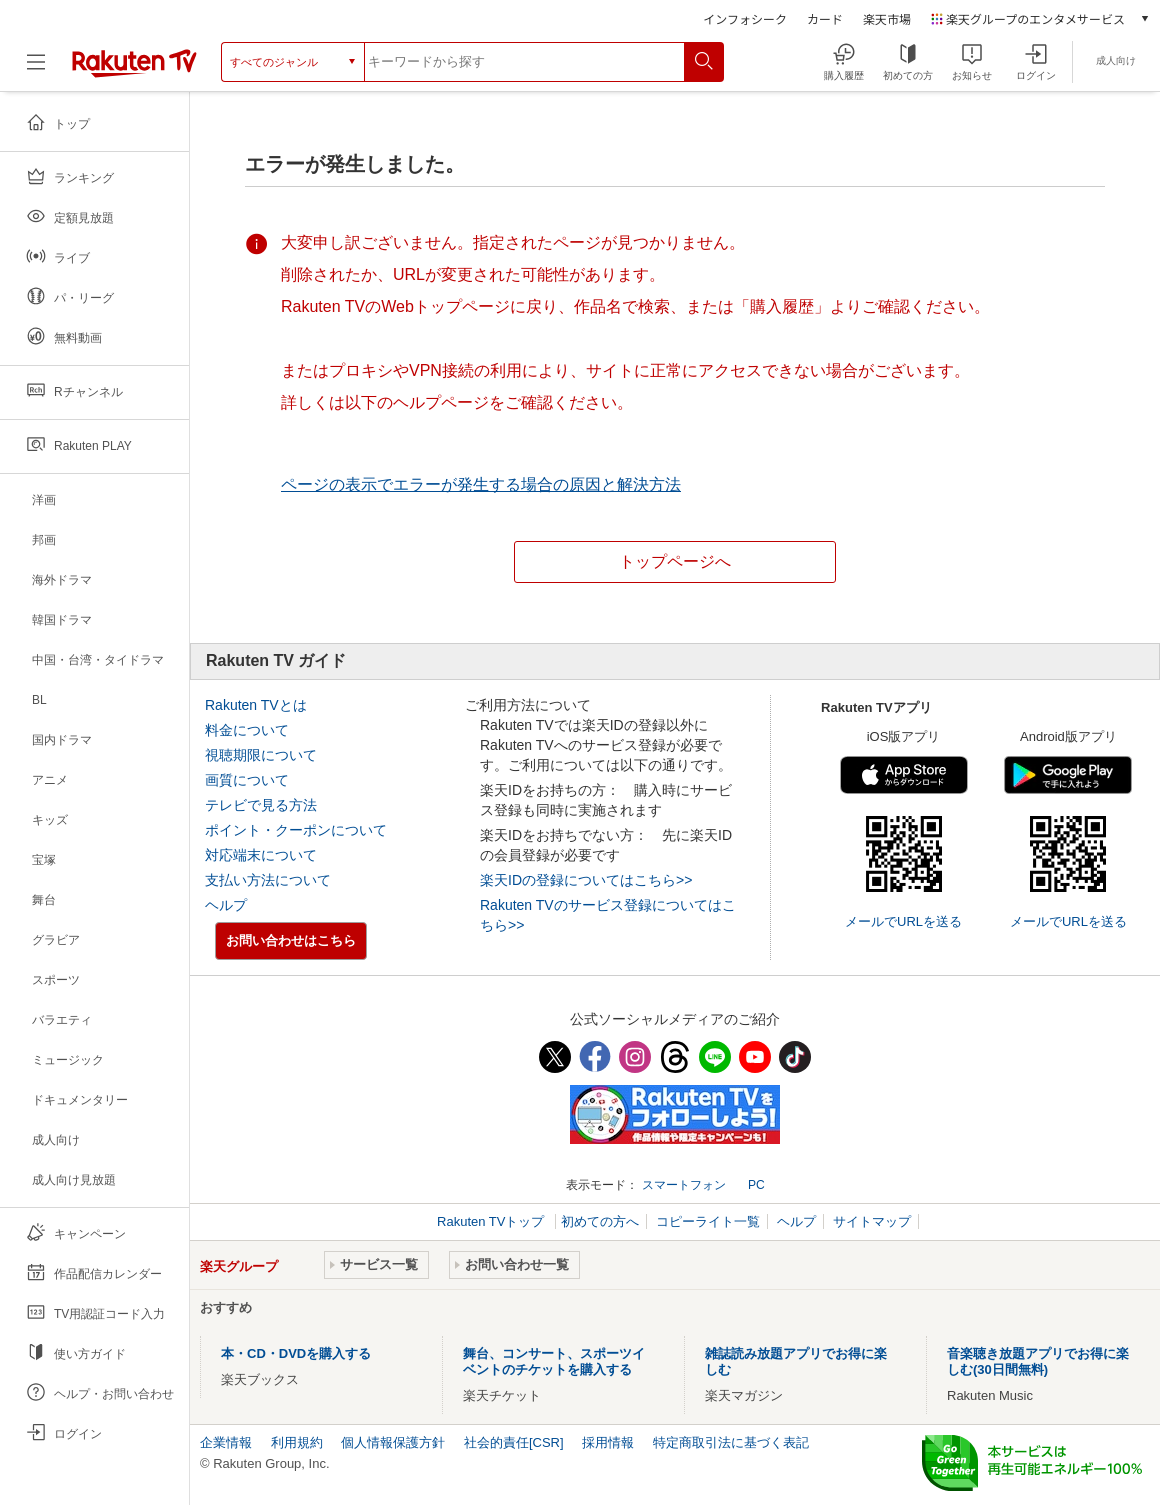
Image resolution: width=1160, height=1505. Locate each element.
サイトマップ (872, 1221)
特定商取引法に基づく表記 (731, 1442)
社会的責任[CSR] (514, 1442)
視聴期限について (261, 755)
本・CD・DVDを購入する (296, 1353)
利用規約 (297, 1442)
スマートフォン (684, 1185)
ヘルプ (226, 905)
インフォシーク (745, 18)
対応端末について (261, 855)
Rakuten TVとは (256, 705)
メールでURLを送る (903, 921)
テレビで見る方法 (261, 805)
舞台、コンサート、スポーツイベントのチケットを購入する (554, 1361)
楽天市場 (887, 18)
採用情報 (608, 1442)
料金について (247, 730)
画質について (247, 780)
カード (825, 18)
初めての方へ (600, 1221)
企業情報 (226, 1442)
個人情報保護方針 (393, 1442)
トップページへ (675, 561)
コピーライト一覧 (708, 1221)
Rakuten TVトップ (492, 1221)
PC (756, 1185)
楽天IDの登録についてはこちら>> (586, 880)
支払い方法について (268, 880)
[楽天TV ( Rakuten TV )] (134, 69)
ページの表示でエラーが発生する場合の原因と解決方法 (481, 484)
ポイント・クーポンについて (296, 830)
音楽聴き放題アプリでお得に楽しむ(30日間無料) (1038, 1361)
